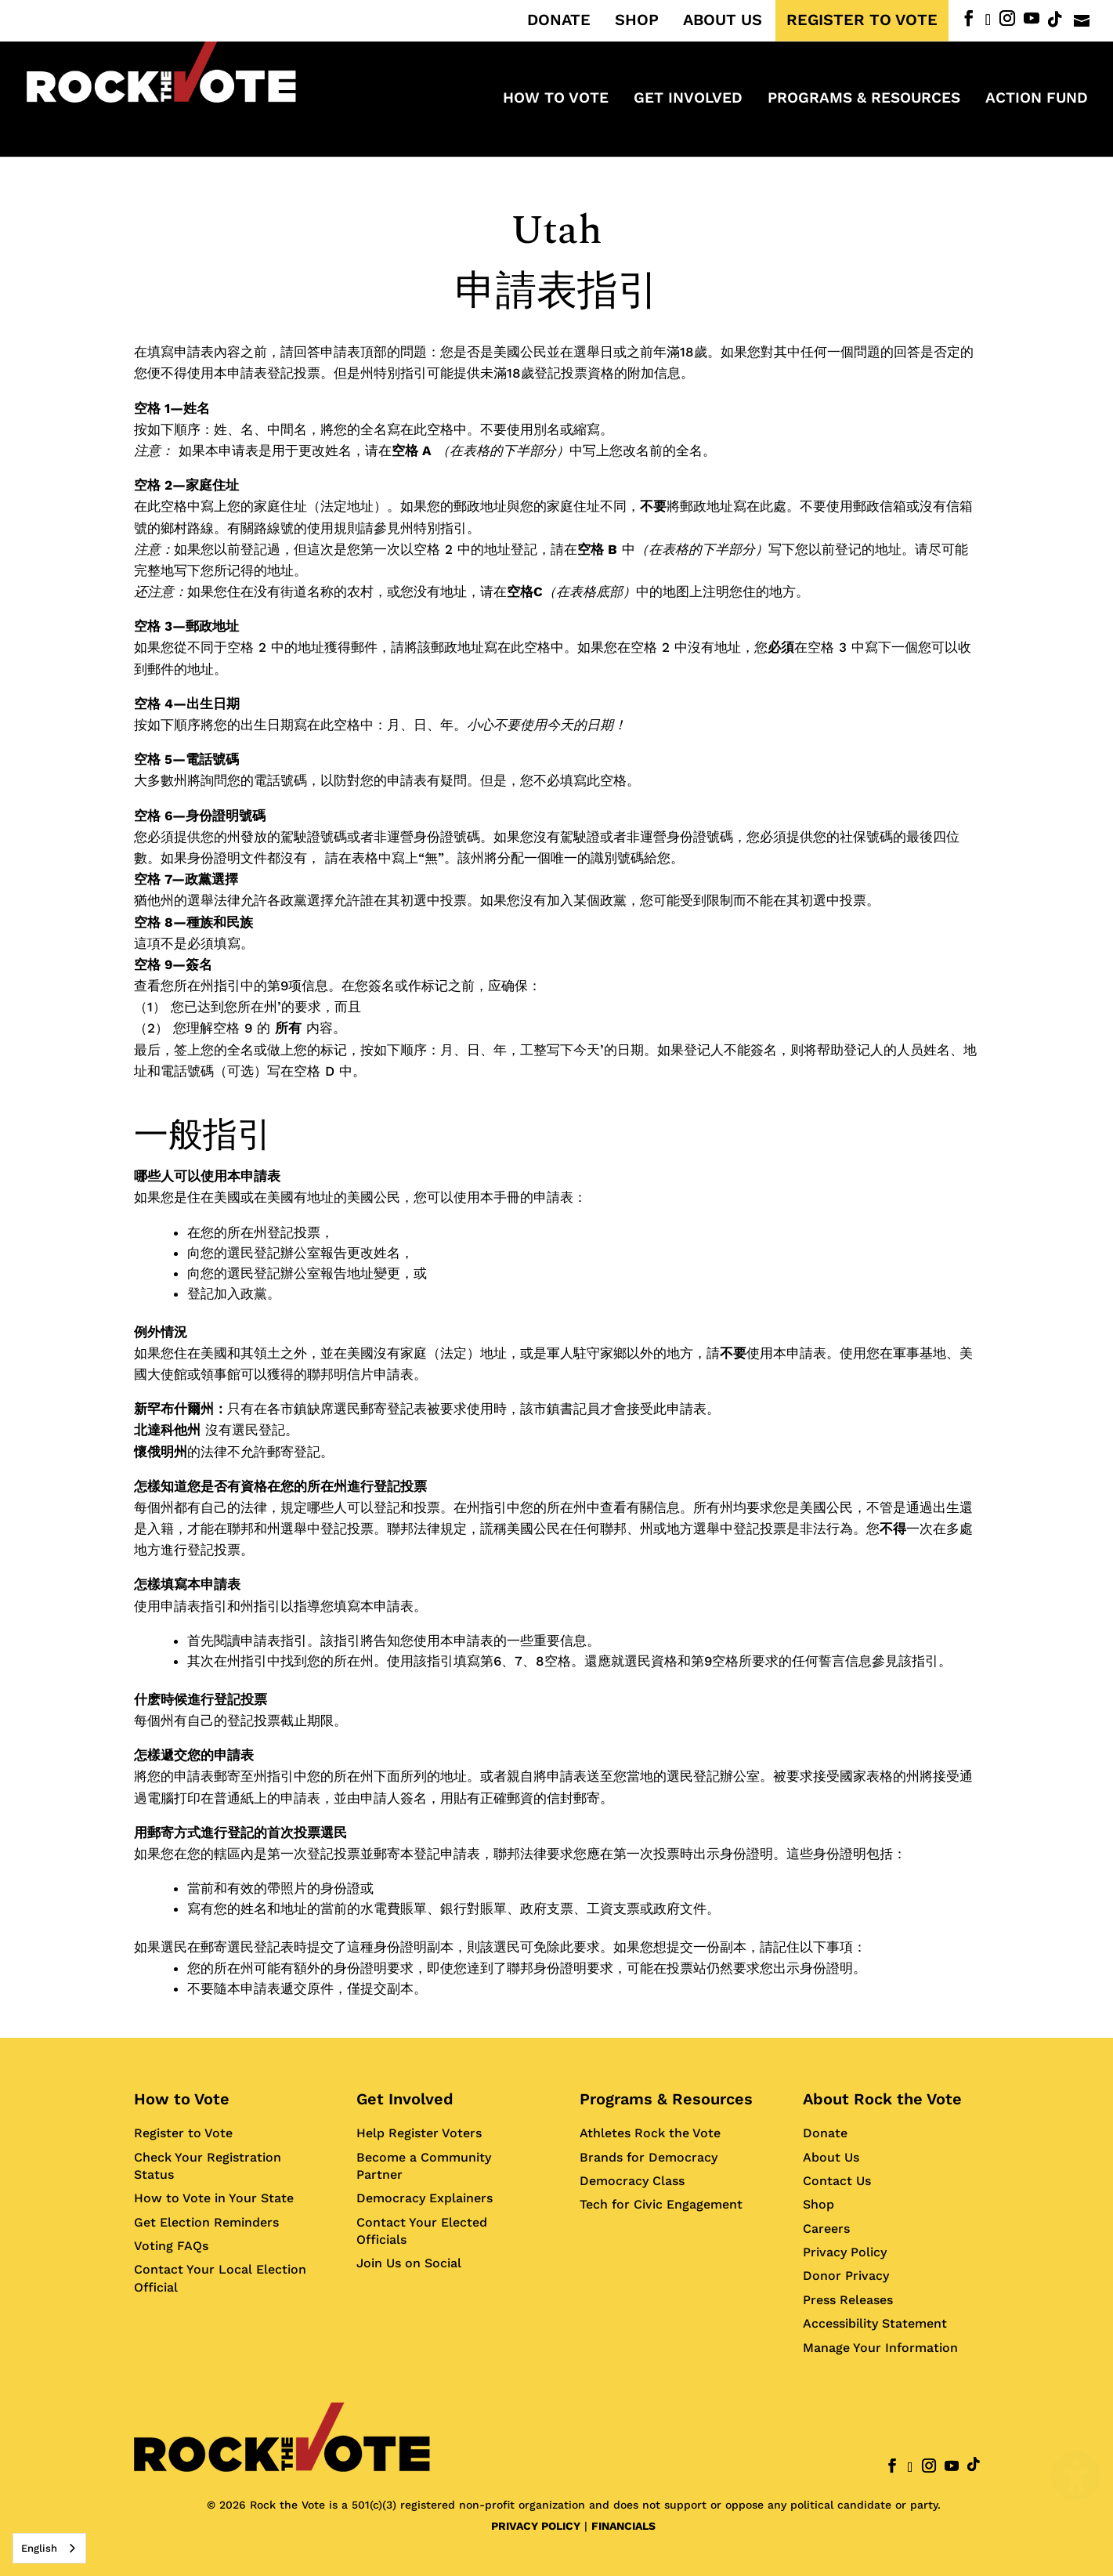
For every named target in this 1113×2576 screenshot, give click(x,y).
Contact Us (837, 2180)
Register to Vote (183, 2133)
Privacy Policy (845, 2252)
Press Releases (848, 2299)
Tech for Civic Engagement (661, 2204)
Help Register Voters (419, 2133)
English (39, 2548)
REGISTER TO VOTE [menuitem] (862, 20)
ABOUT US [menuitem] (722, 20)
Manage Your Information (880, 2347)
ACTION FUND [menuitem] (1036, 99)
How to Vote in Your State (214, 2198)
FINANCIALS (623, 2526)
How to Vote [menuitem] (556, 99)
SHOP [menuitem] (637, 20)
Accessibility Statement (875, 2323)
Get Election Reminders (206, 2222)
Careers (826, 2228)
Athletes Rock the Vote (650, 2133)
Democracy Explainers (424, 2198)
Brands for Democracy (648, 2157)
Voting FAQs (171, 2245)
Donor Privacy (846, 2275)
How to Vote (181, 2098)
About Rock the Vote (882, 2098)
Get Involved (405, 2098)
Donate (825, 2133)
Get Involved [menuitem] (688, 99)
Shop (818, 2204)
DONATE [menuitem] (559, 20)
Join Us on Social (408, 2263)
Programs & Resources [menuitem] (864, 99)
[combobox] (49, 2548)
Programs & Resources (666, 2098)
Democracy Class (632, 2180)
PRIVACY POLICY (535, 2526)
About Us (831, 2157)
